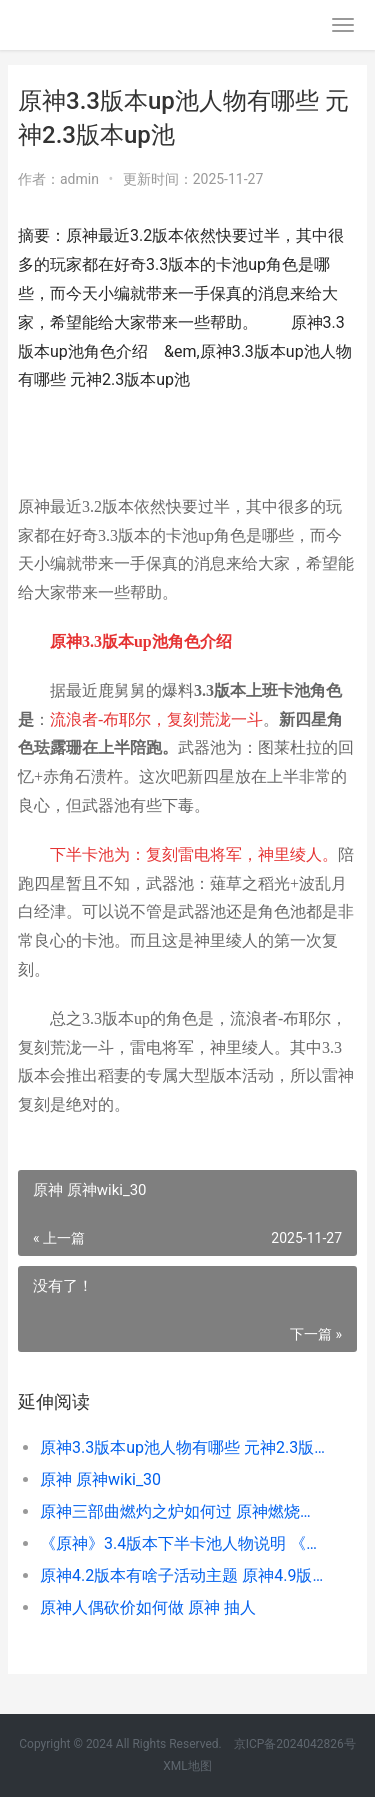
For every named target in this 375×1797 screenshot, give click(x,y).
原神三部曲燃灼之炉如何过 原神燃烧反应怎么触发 (182, 1511)
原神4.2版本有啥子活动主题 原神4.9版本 (182, 1575)
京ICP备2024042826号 (293, 1744)
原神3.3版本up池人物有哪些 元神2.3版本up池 (182, 1447)
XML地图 (187, 1766)
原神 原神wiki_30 (100, 1479)
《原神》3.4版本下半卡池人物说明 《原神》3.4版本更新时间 (182, 1543)
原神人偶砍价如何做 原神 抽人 (148, 1607)
